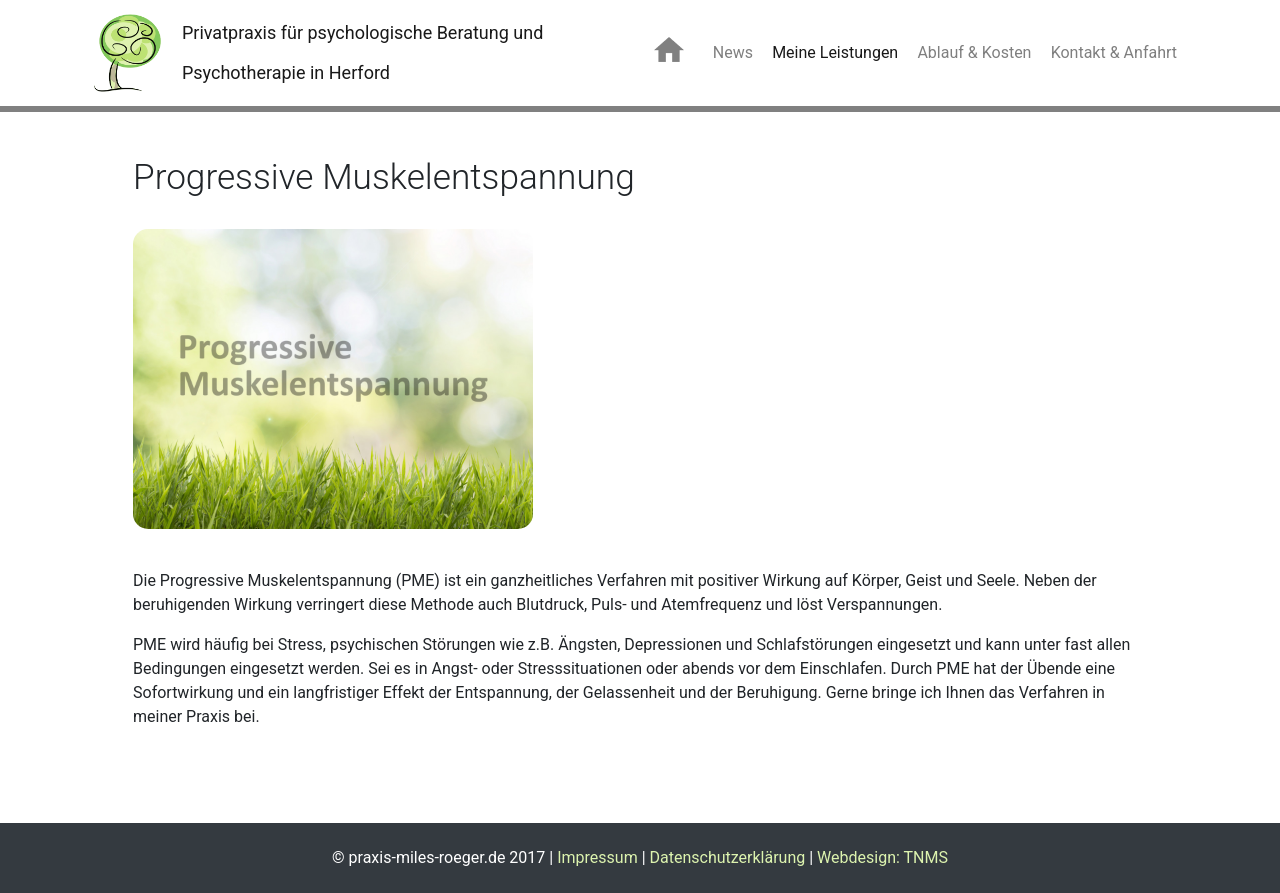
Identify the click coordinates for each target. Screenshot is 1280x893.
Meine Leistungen (835, 52)
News (733, 52)
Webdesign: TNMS (882, 857)
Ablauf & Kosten (974, 52)
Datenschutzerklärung (728, 857)
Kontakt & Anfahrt (1114, 52)
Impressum (597, 857)
